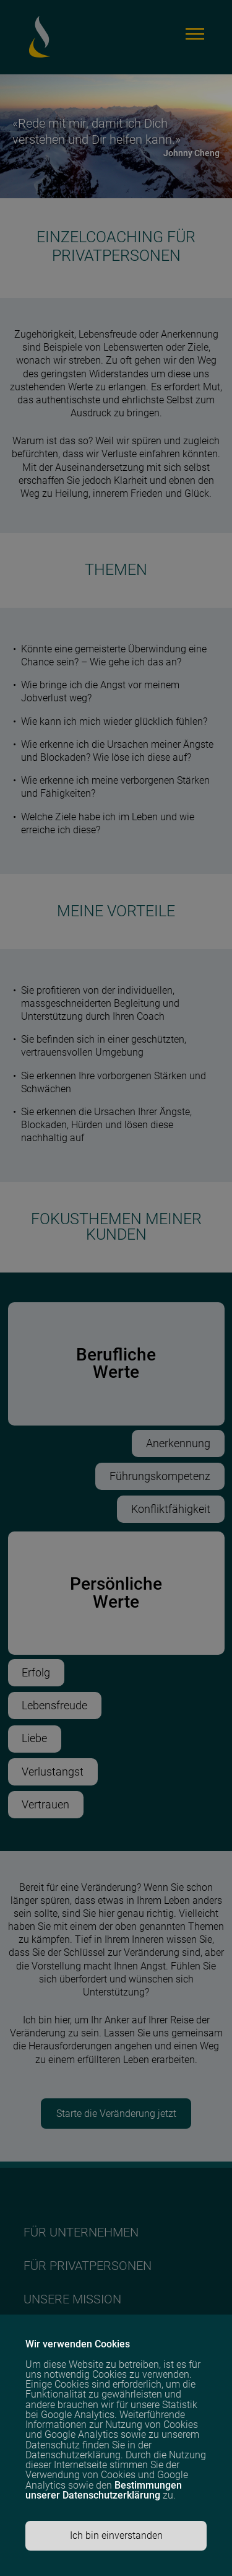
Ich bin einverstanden (116, 2535)
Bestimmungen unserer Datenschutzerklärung (103, 2490)
